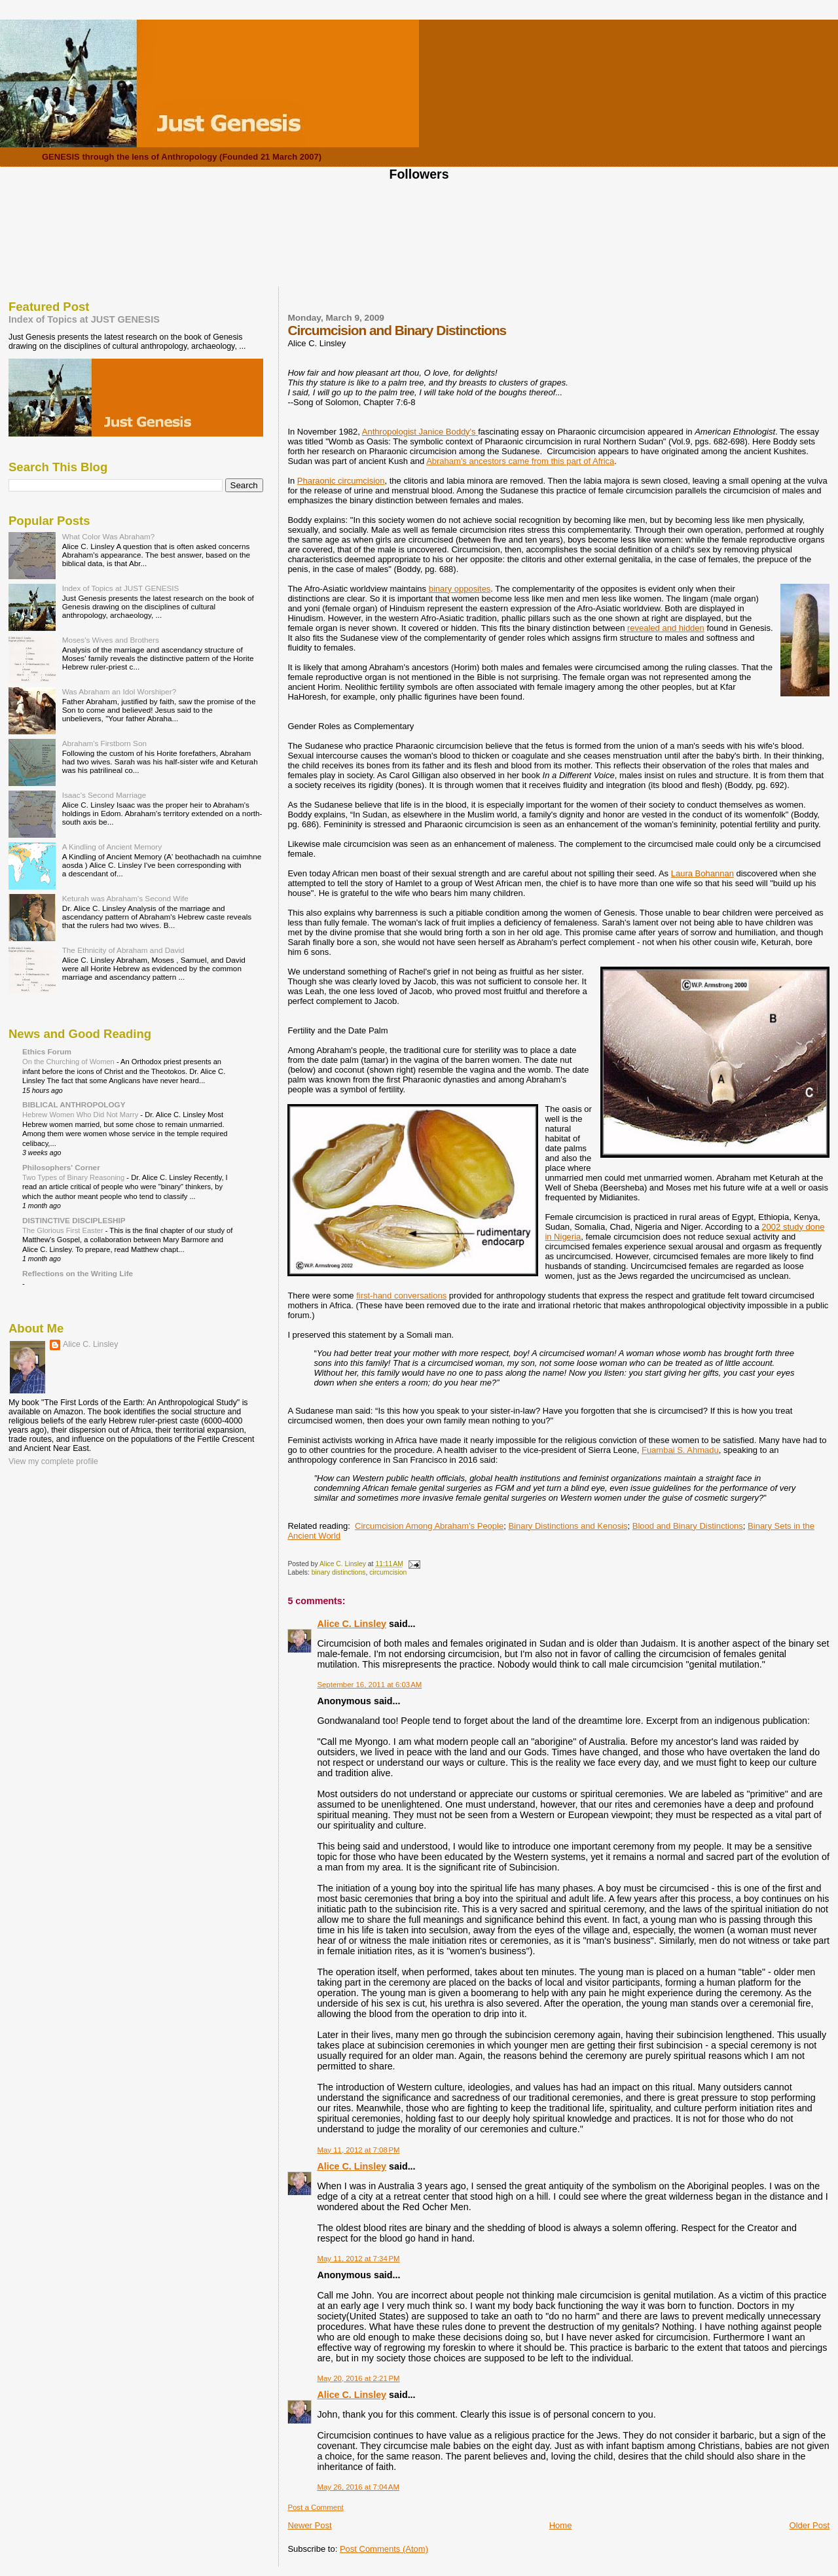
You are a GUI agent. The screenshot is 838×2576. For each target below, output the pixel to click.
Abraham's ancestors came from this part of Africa (520, 461)
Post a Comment (315, 2507)
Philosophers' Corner (61, 1167)
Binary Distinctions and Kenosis (567, 1526)
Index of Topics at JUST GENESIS (84, 319)
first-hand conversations (401, 1295)
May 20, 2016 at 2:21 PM (358, 2378)
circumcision (388, 1572)
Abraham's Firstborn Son (104, 743)
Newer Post (309, 2525)
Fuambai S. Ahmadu (680, 1450)
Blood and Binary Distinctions (687, 1526)
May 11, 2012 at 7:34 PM (358, 2259)
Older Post (809, 2525)
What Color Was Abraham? (108, 536)
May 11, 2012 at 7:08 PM (358, 2150)
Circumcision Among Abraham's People (429, 1526)
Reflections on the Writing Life (77, 1273)
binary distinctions (339, 1572)
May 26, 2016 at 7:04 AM (358, 2487)
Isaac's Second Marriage (104, 795)
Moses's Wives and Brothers (110, 639)
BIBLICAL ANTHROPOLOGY (74, 1104)
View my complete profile (53, 1461)
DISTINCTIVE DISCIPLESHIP (74, 1220)
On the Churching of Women (69, 1061)
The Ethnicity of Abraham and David (123, 950)
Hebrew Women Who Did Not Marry (81, 1114)
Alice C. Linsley (351, 1624)
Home (560, 2525)
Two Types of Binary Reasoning (74, 1177)
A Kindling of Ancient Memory (112, 846)
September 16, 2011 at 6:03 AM (369, 1685)
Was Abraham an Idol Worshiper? (119, 691)
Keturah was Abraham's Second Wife (125, 898)
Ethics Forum (46, 1051)
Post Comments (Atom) (384, 2549)
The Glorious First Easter (63, 1230)
